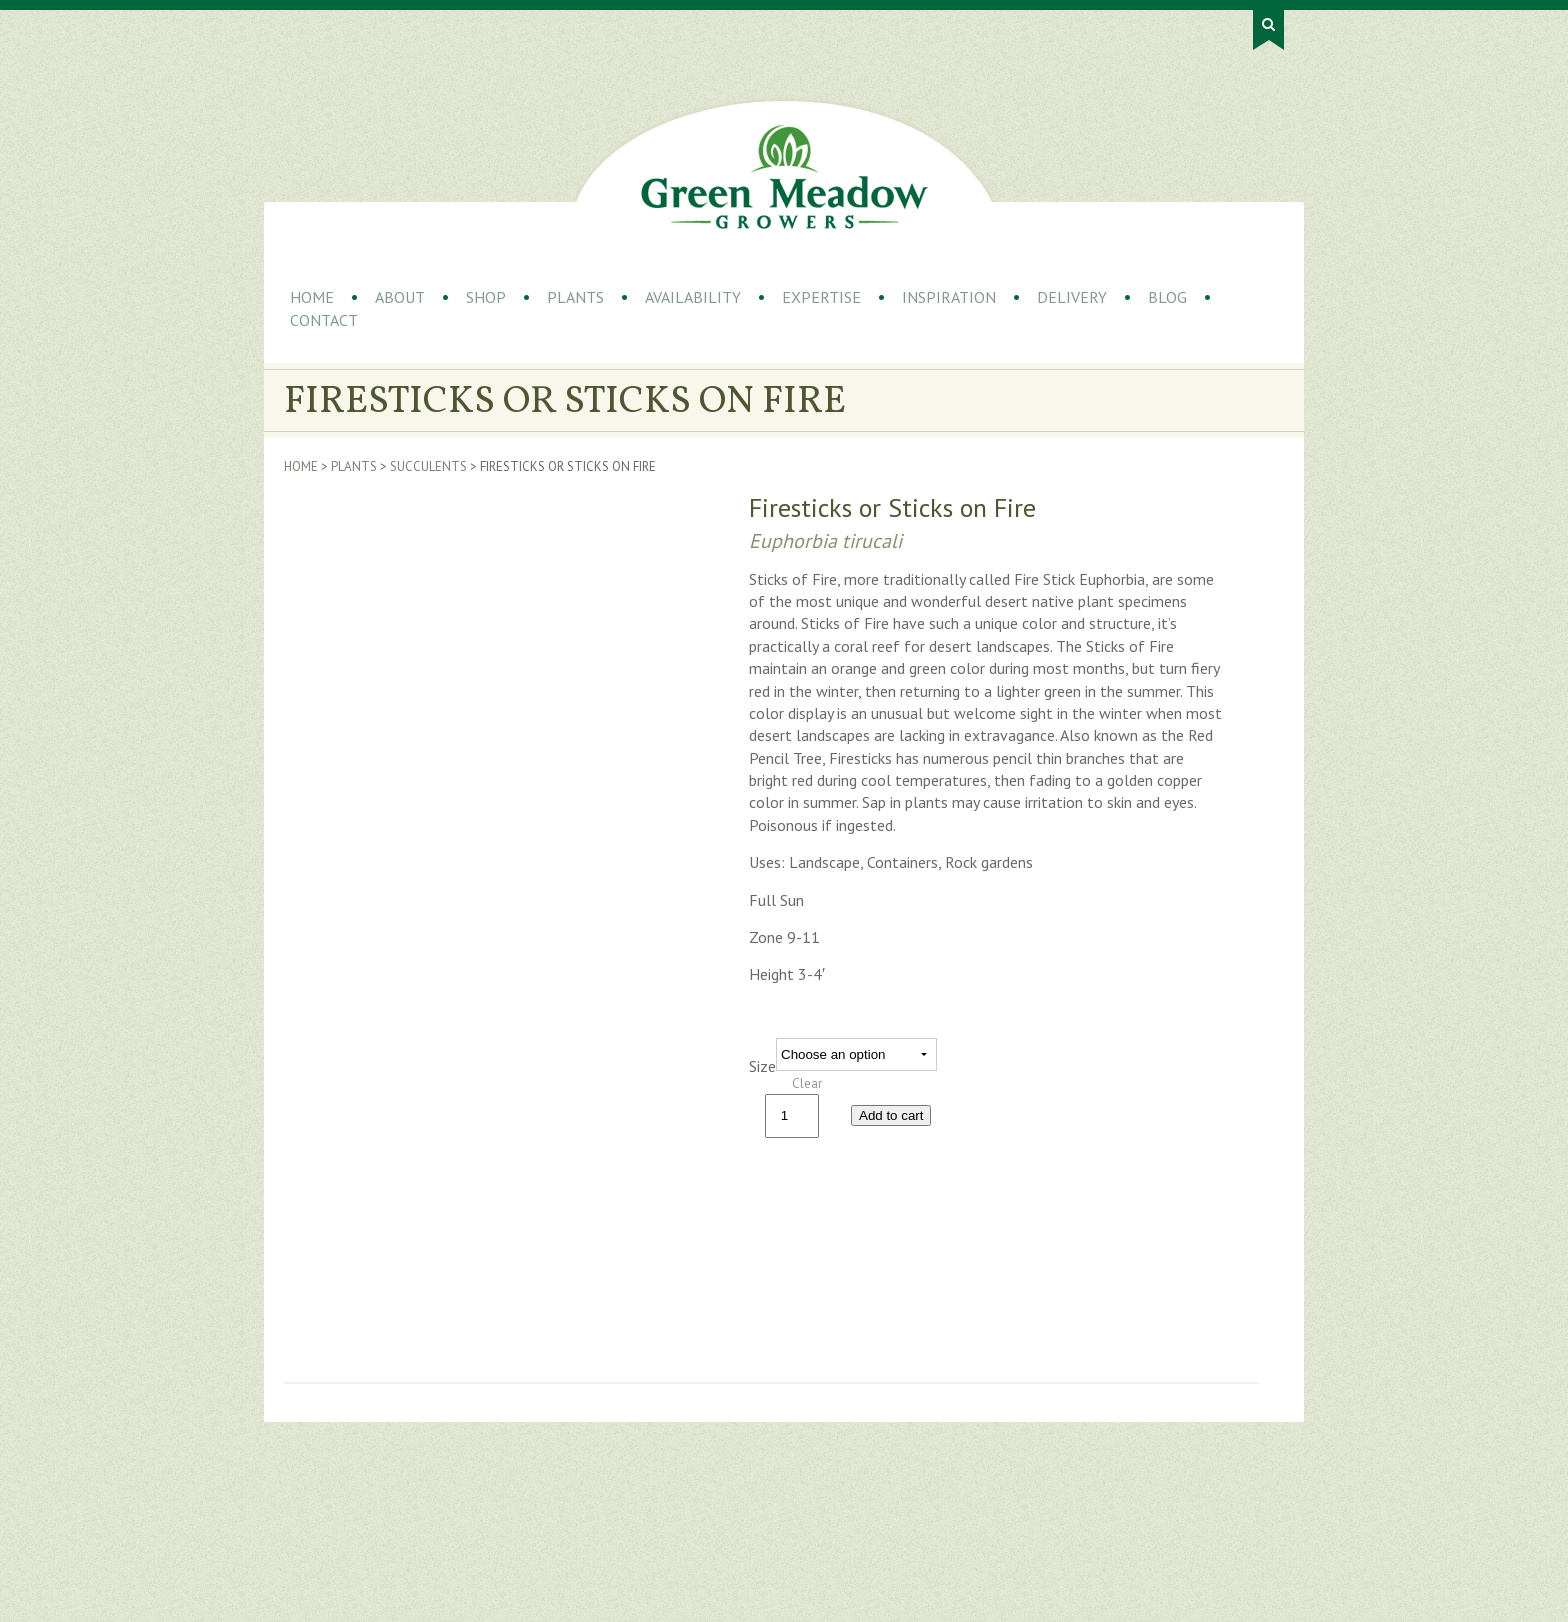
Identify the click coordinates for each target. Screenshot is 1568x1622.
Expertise (821, 297)
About (400, 297)
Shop (486, 297)
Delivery (1072, 297)
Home (312, 297)
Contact (324, 320)
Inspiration (949, 297)
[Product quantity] (792, 1116)
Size (762, 1066)
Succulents (428, 466)
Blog (1167, 297)
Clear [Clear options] (807, 1083)
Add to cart (891, 1115)
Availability (693, 297)
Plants (575, 297)
